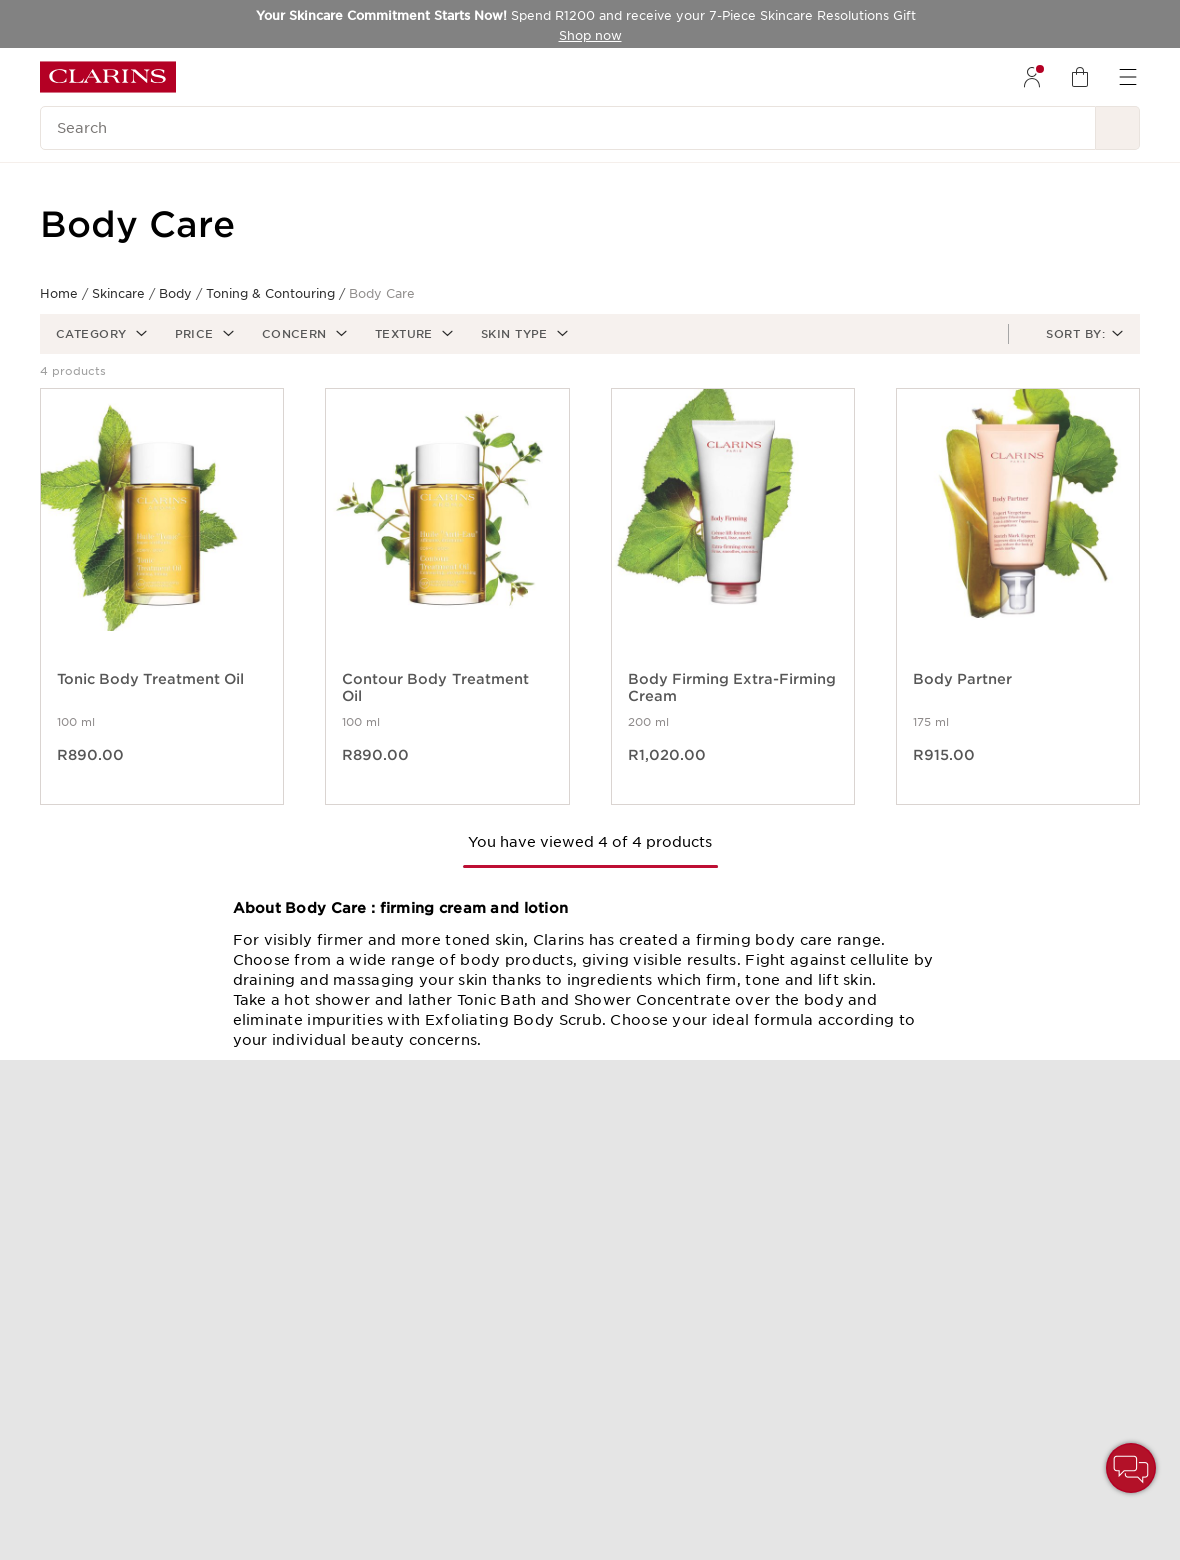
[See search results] (1118, 128)
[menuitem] (1032, 77)
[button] (99, 334)
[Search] (568, 128)
